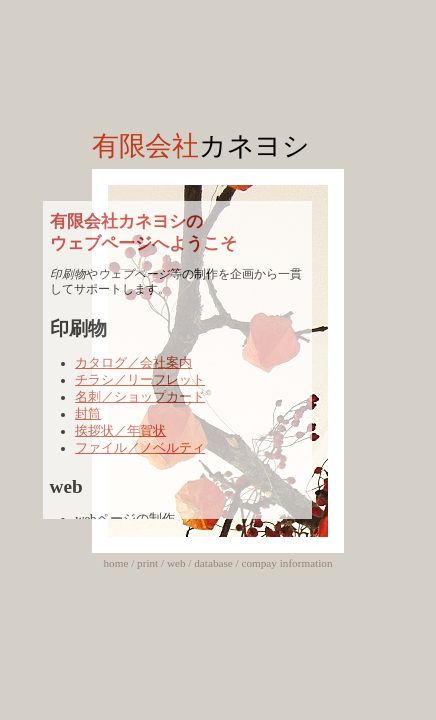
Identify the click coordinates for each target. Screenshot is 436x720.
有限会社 (201, 146)
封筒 (88, 414)
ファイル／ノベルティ (140, 448)
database (213, 563)
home (116, 563)
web (176, 563)
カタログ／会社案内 (133, 363)
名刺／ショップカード (140, 397)
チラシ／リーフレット (140, 380)
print (147, 563)
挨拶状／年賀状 (120, 431)
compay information (286, 563)
